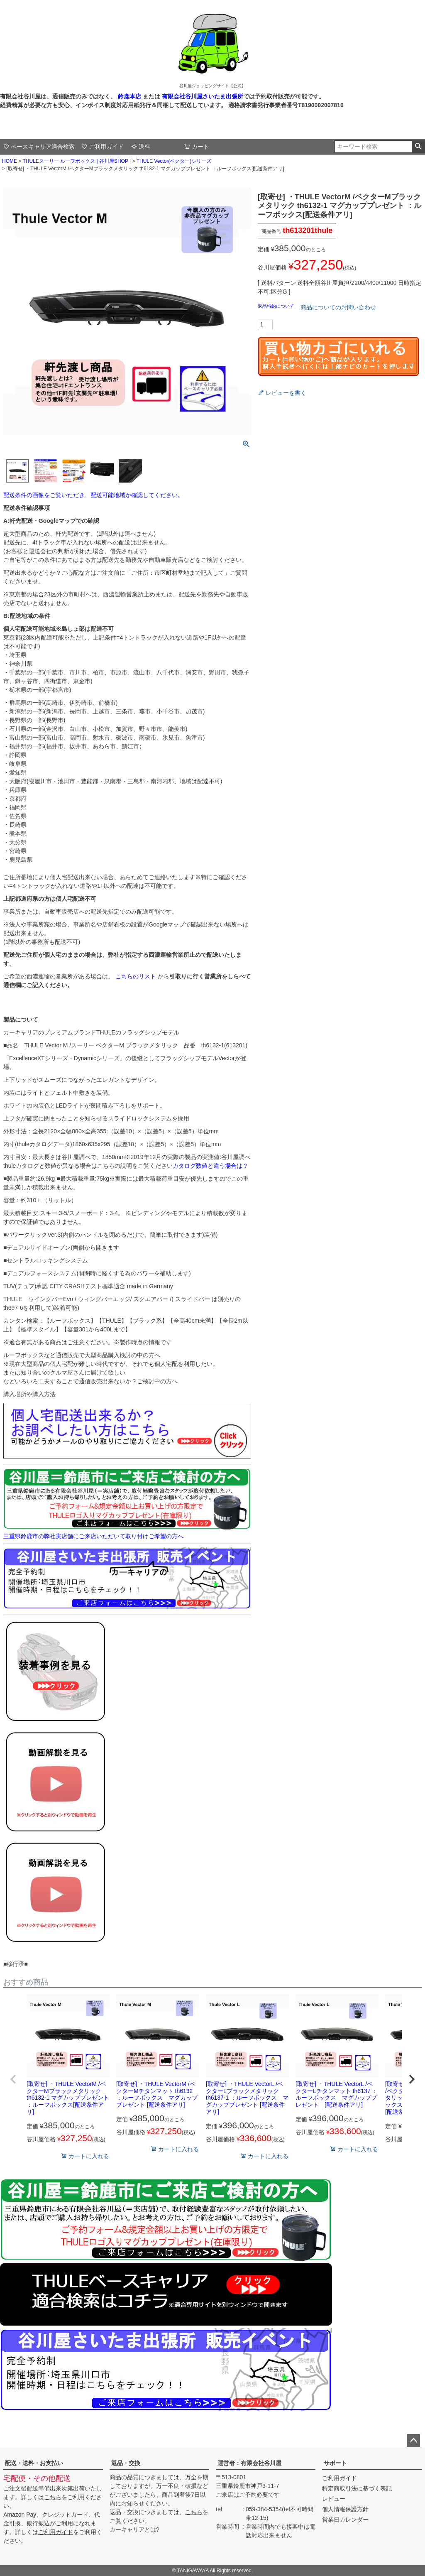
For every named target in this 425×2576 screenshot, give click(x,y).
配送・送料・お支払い (34, 2463)
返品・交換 (125, 2463)
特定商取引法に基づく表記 (357, 2488)
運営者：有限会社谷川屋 (249, 2463)
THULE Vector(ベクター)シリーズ (174, 161)
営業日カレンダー (345, 2519)
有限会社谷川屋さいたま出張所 (201, 96)
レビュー (333, 2498)
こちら (52, 2497)
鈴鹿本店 (129, 96)
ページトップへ (413, 2440)
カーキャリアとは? (134, 2529)
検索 (418, 146)
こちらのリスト (135, 976)
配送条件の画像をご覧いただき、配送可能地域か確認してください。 (93, 495)
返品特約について (277, 306)
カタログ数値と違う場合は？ (210, 1165)
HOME (9, 161)
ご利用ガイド (102, 146)
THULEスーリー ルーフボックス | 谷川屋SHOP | (76, 161)
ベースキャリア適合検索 (39, 146)
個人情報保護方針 (345, 2509)
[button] (13, 2079)
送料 (140, 146)
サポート (335, 2463)
